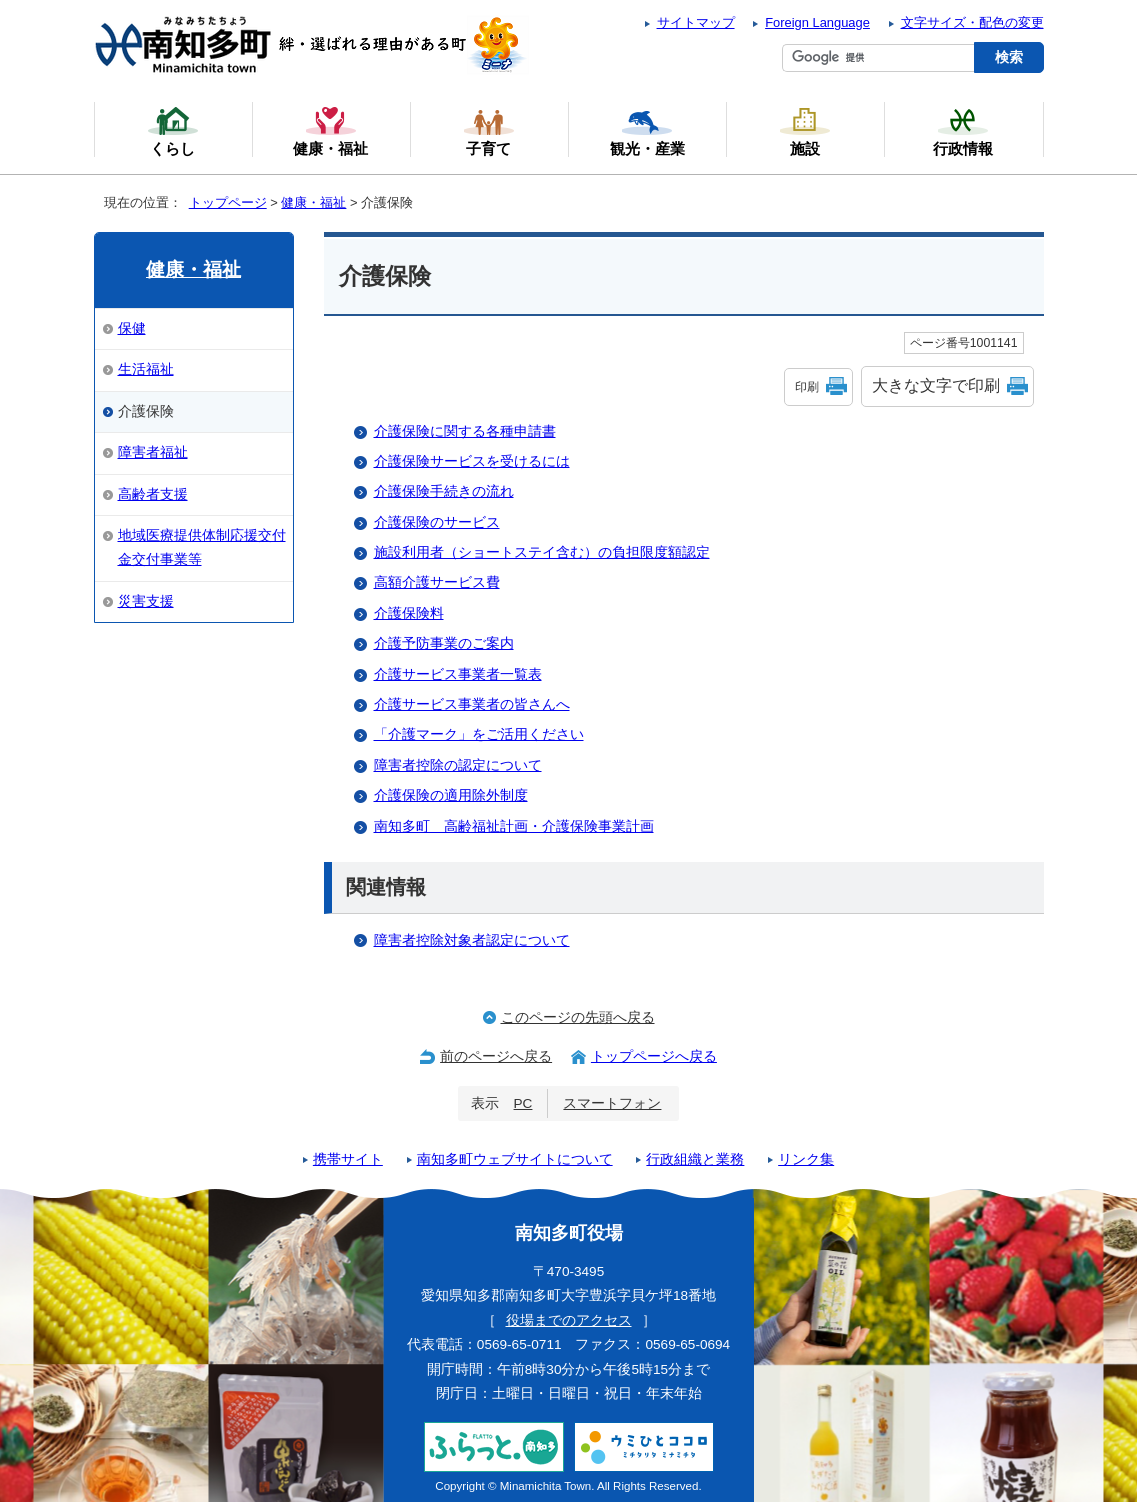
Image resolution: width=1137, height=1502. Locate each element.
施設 (805, 131)
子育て (489, 131)
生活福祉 (146, 369)
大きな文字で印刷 (936, 385)
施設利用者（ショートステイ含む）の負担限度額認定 (542, 552)
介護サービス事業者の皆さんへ (472, 704)
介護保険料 (409, 613)
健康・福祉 (313, 202)
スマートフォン (612, 1103)
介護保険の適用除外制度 (451, 795)
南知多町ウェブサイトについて (515, 1159)
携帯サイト (348, 1159)
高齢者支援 (153, 494)
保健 (132, 328)
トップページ (228, 202)
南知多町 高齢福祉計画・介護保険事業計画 (514, 826)
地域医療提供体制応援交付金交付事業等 (202, 547)
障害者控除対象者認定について (472, 940)
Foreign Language (817, 22)
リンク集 (806, 1159)
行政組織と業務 (695, 1159)
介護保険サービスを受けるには (472, 461)
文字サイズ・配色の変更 (972, 22)
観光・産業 (647, 131)
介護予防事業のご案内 (444, 643)
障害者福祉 (153, 452)
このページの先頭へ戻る (578, 1017)
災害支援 (146, 601)
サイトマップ (696, 22)
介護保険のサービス (437, 522)
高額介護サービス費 (437, 582)
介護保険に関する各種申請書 (465, 431)
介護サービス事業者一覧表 (458, 674)
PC (523, 1103)
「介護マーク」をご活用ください (479, 734)
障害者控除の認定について (458, 765)
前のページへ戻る (496, 1056)
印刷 (807, 387)
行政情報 (963, 131)
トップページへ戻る (654, 1056)
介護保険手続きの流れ (444, 491)
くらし (173, 131)
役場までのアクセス (569, 1320)
